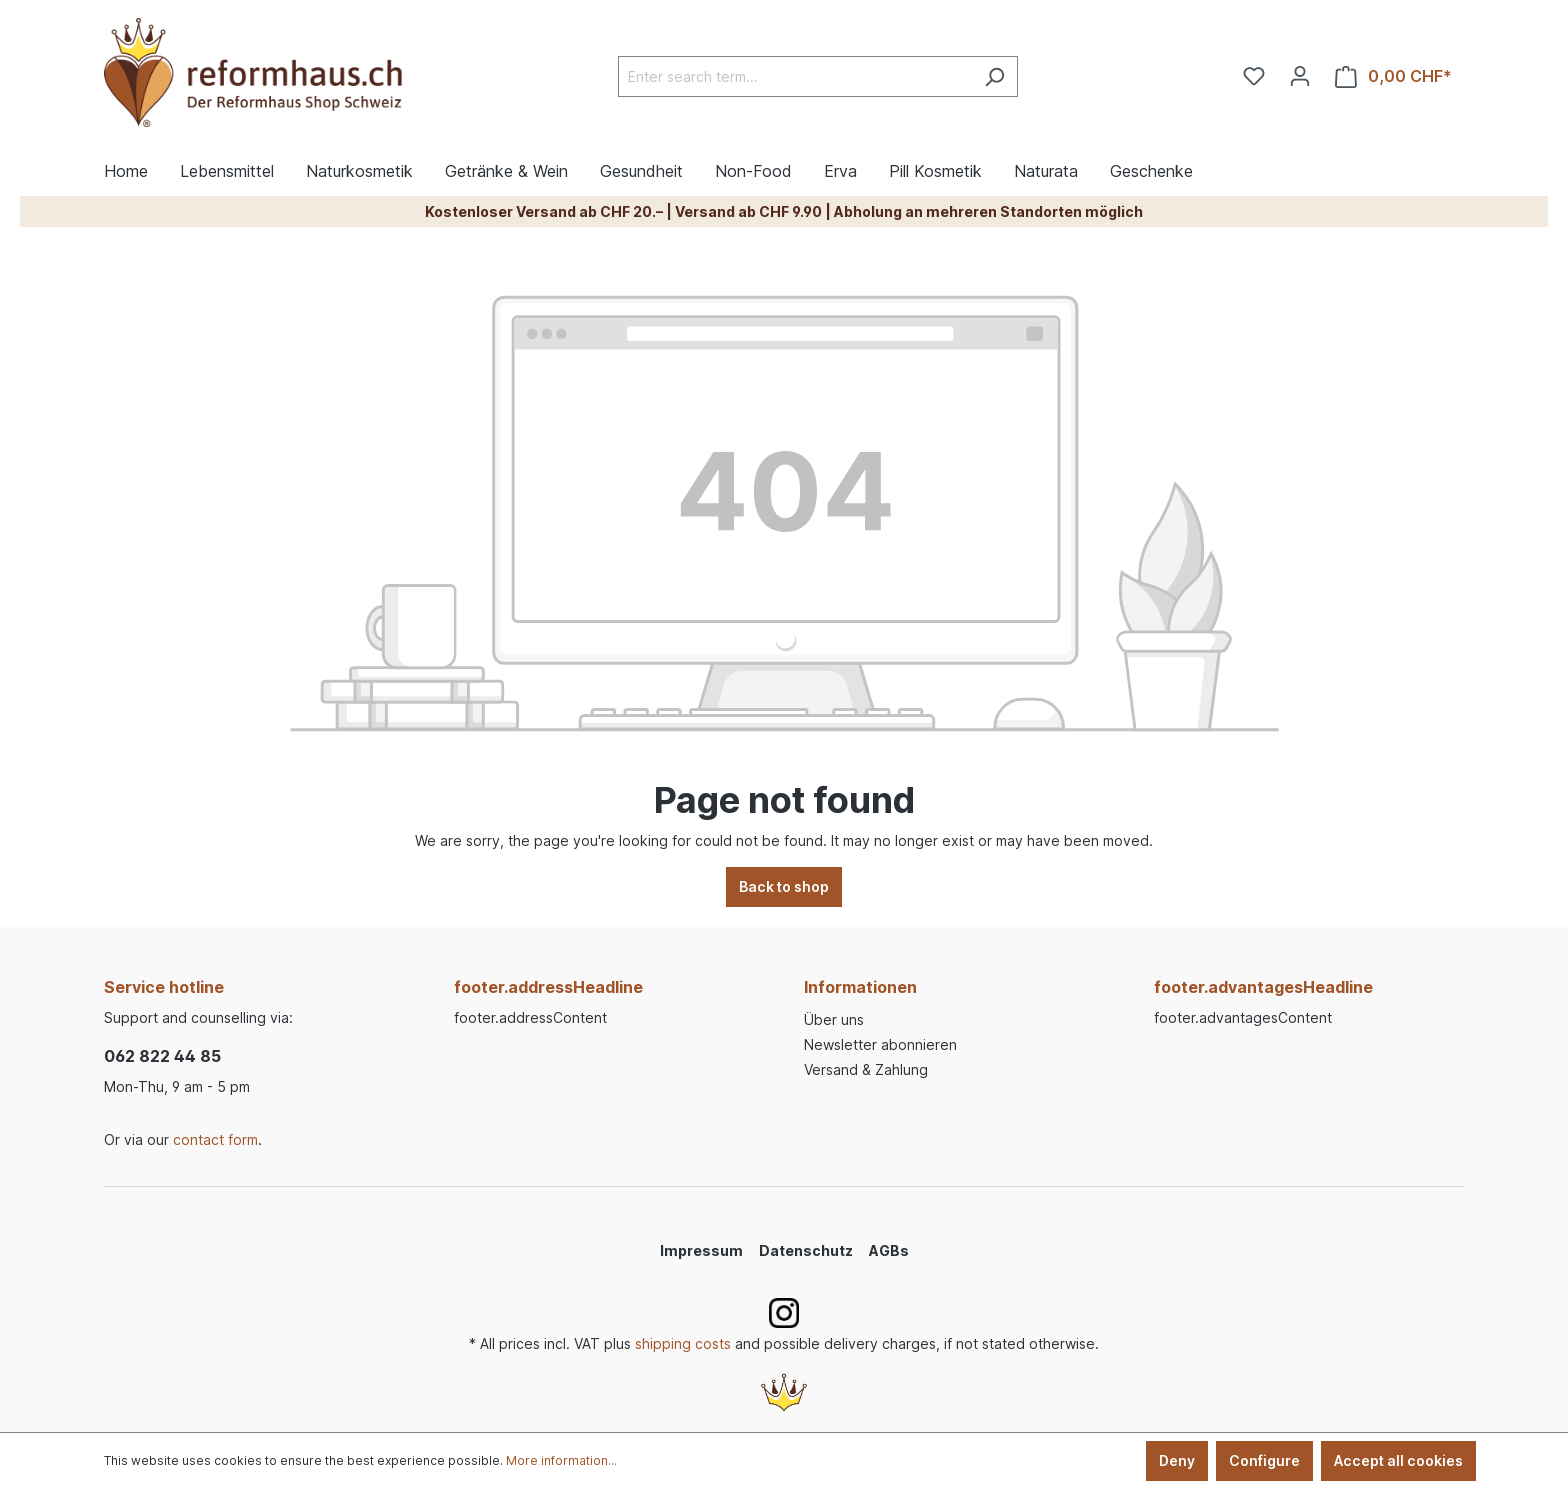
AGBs (889, 1250)
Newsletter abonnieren (880, 1044)
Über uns (834, 1019)
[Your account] (1300, 76)
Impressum (701, 1250)
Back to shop (784, 886)
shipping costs (683, 1343)
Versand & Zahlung (866, 1069)
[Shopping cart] (1393, 76)
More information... (561, 1460)
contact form (215, 1139)
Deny (1177, 1460)
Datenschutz (806, 1250)
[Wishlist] (1254, 76)
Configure (1264, 1460)
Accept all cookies (1398, 1460)
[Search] (994, 76)
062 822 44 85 (162, 1056)
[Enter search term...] (795, 76)
